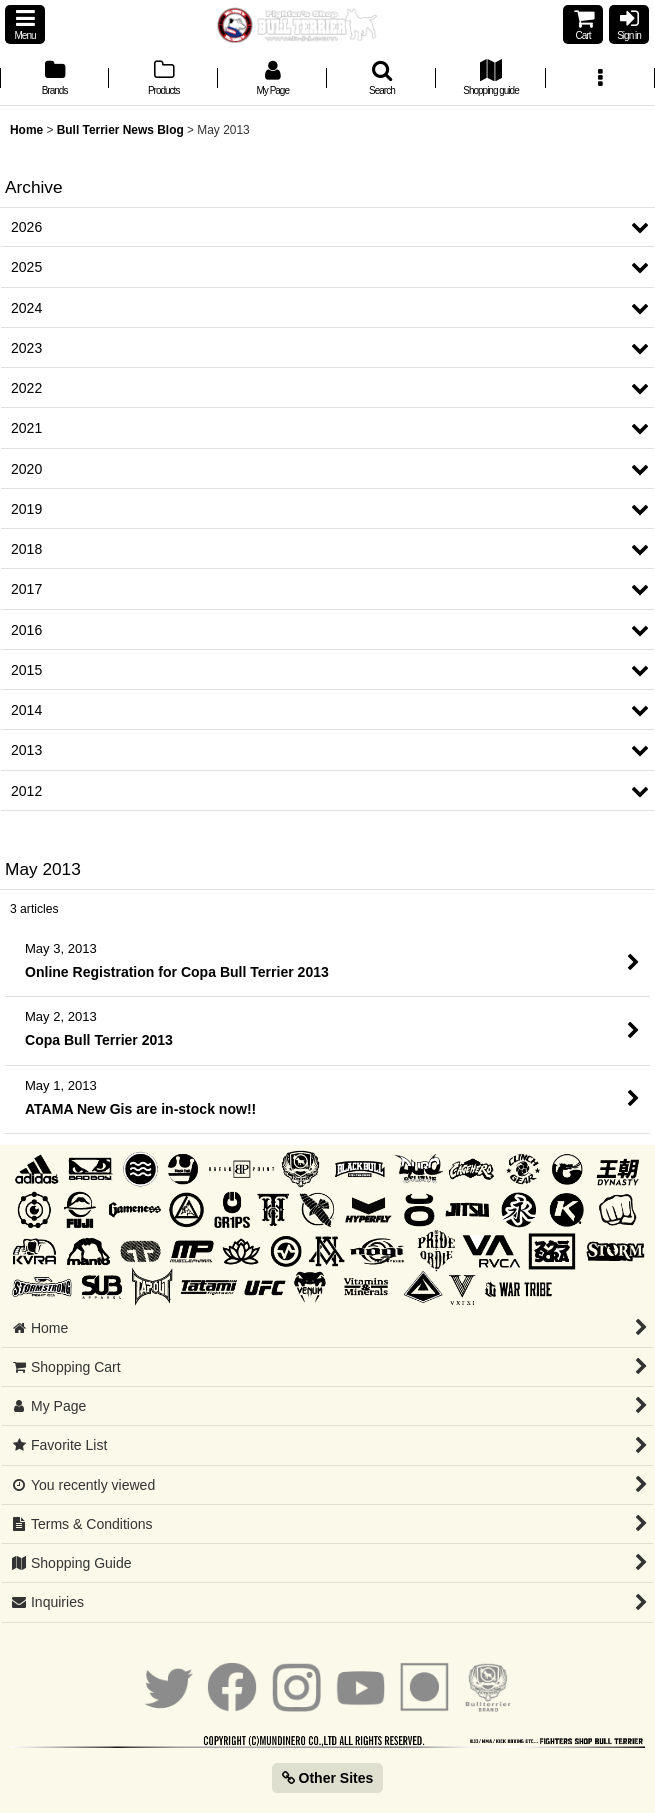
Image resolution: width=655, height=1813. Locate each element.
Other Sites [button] (328, 1778)
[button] (25, 24)
